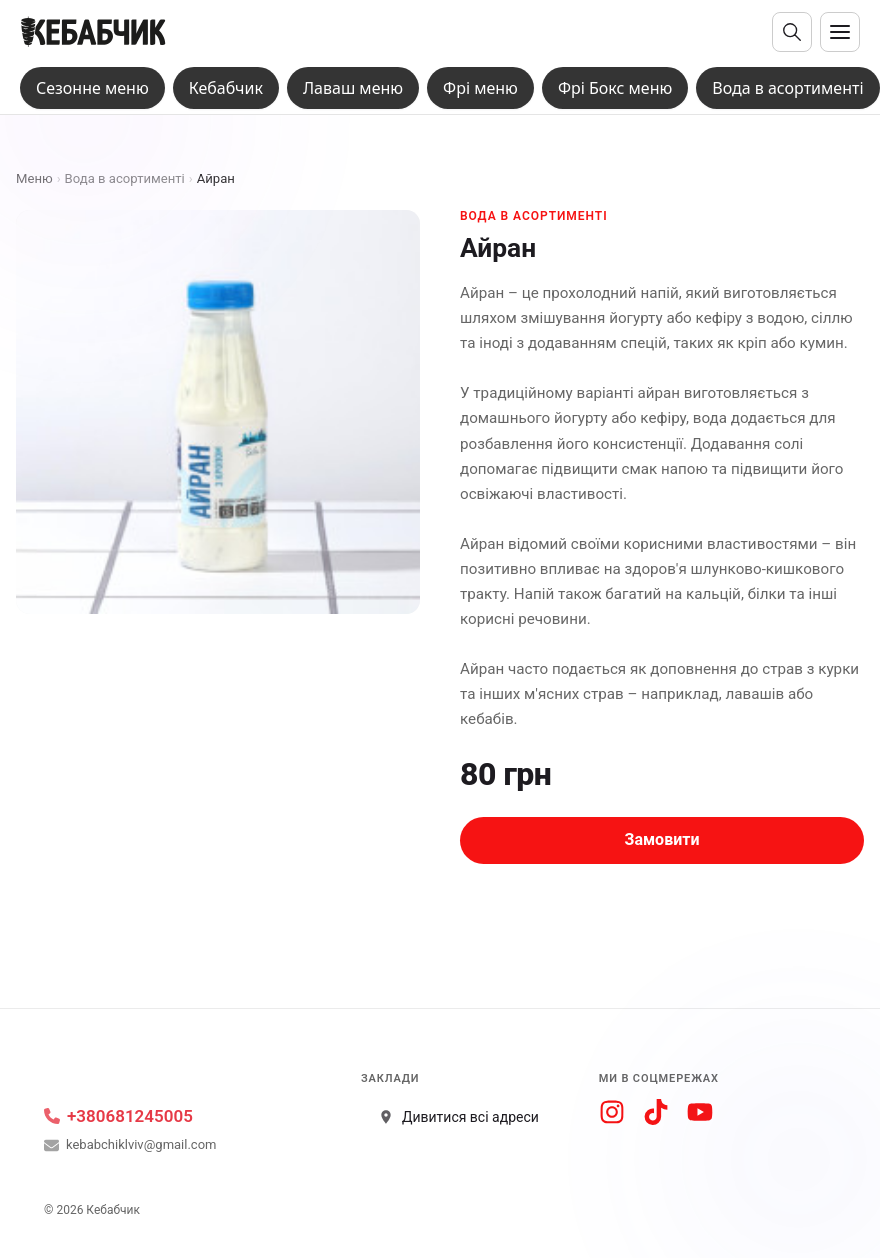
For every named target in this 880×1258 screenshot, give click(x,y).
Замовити (662, 839)
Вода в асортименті (787, 88)
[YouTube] (700, 1112)
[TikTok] (656, 1112)
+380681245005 (118, 1116)
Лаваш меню (353, 88)
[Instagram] (612, 1112)
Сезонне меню (92, 88)
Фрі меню (480, 88)
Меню (34, 178)
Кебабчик (226, 88)
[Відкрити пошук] (792, 32)
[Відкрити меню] (840, 32)
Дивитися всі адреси (458, 1117)
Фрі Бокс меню (615, 88)
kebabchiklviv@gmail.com (130, 1145)
